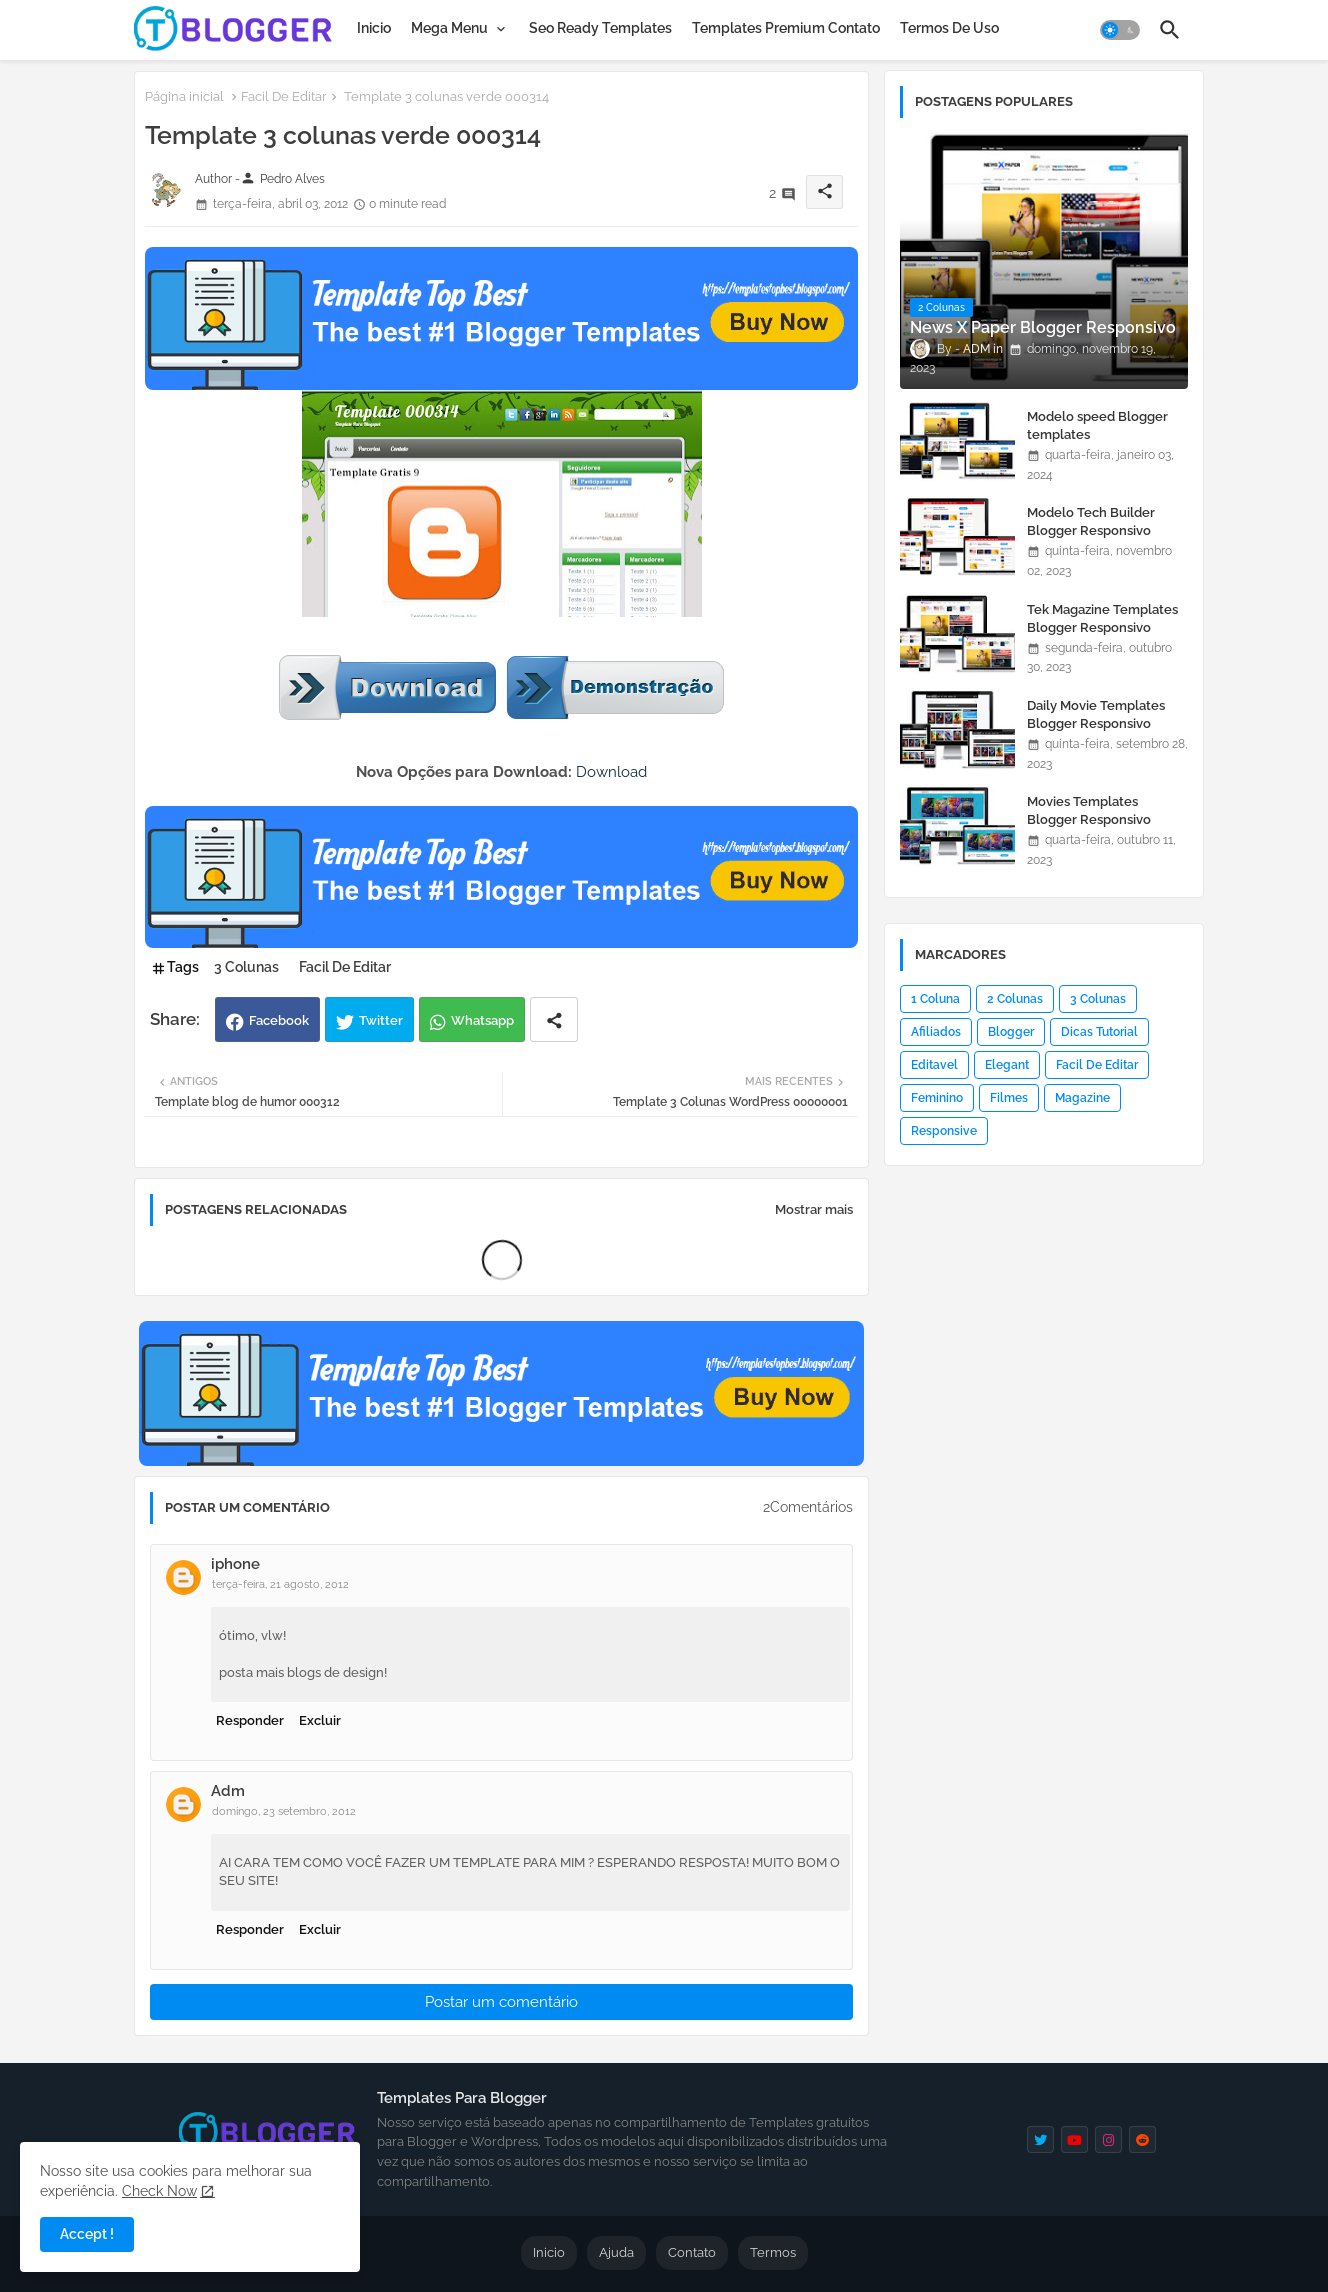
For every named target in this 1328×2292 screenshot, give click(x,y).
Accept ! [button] (87, 2234)
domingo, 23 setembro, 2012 (284, 1811)
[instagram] (1108, 2139)
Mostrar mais (814, 1209)
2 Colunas (1015, 999)
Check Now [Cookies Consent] (159, 2191)
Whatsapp (482, 1020)
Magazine (1082, 1098)
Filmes (1009, 1098)
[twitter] (1040, 2139)
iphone (235, 1564)
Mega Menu (449, 28)
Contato (692, 2252)
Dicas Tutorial (1099, 1032)
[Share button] (554, 1019)
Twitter (381, 1020)
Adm (228, 1791)
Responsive (944, 1131)
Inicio (374, 28)
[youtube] (1074, 2139)
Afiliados (936, 1032)
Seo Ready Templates (600, 28)
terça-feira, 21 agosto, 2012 (280, 1584)
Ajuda (616, 2252)
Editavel (934, 1065)
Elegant (1007, 1065)
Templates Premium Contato (786, 28)
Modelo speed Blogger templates (1097, 425)
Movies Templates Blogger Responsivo (1089, 810)
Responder (250, 1720)
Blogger (1011, 1032)
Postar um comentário (501, 2002)
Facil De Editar (284, 96)
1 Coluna (935, 999)
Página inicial (184, 96)
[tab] (374, 28)
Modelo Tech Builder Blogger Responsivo (1091, 521)
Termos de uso (949, 28)
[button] (1120, 30)
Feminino (937, 1098)
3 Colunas (246, 967)
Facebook (279, 1020)
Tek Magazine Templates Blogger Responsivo (1102, 618)
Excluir (320, 1720)
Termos (773, 2252)
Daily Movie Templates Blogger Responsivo (1096, 714)
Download (611, 772)
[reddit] (1142, 2139)
